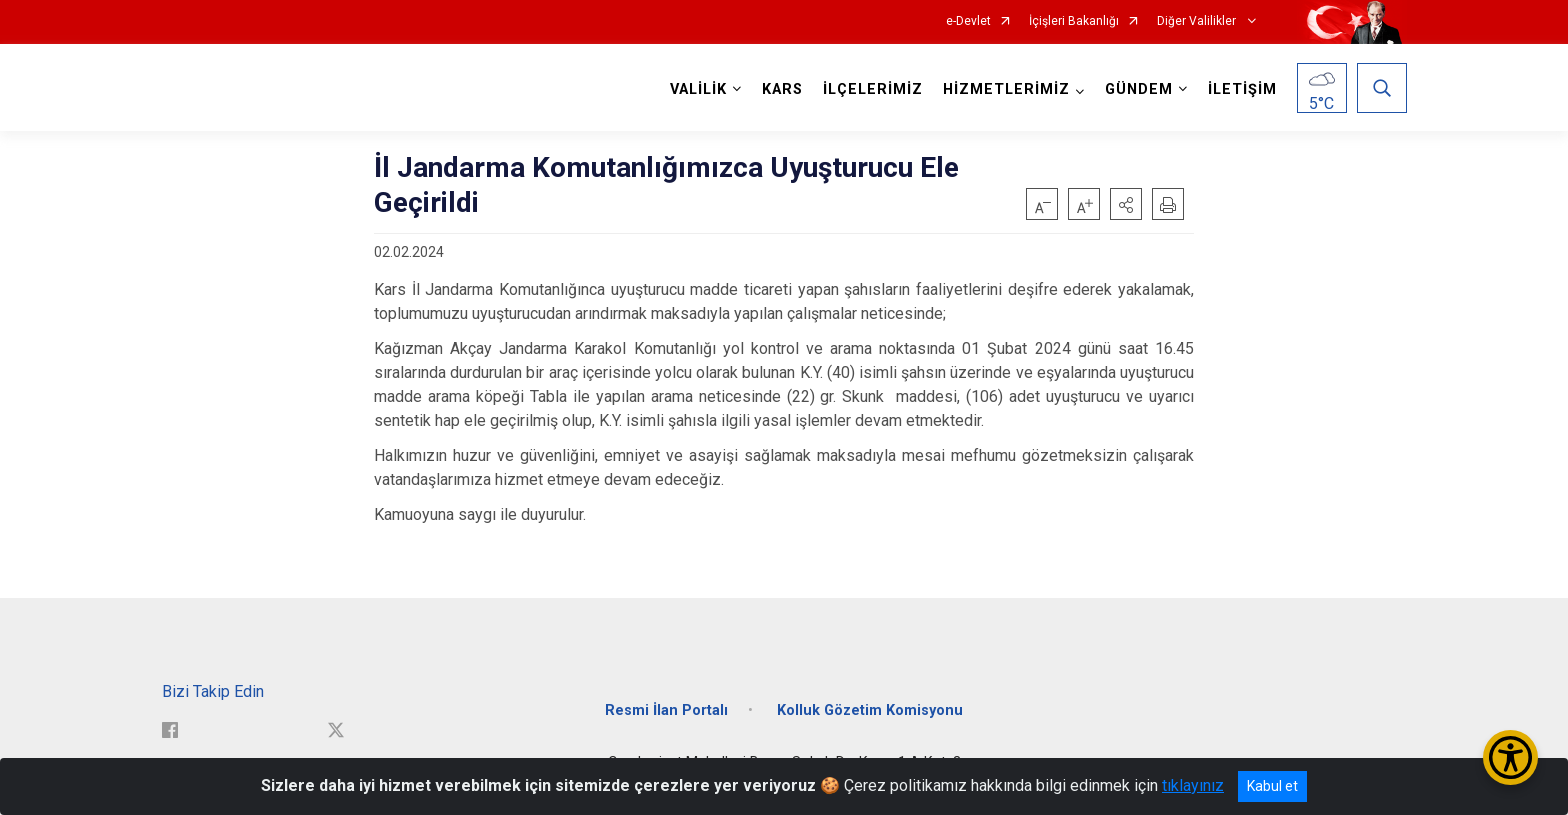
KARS (782, 89)
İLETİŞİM (1242, 89)
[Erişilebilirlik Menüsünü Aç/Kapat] (1510, 757)
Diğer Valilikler (1198, 21)
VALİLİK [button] (698, 89)
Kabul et (1272, 786)
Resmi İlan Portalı (666, 710)
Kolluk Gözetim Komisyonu (870, 710)
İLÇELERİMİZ (873, 89)
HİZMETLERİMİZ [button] (1006, 89)
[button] (1126, 204)
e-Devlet (968, 21)
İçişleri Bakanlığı (1074, 21)
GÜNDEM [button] (1139, 89)
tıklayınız (1193, 785)
